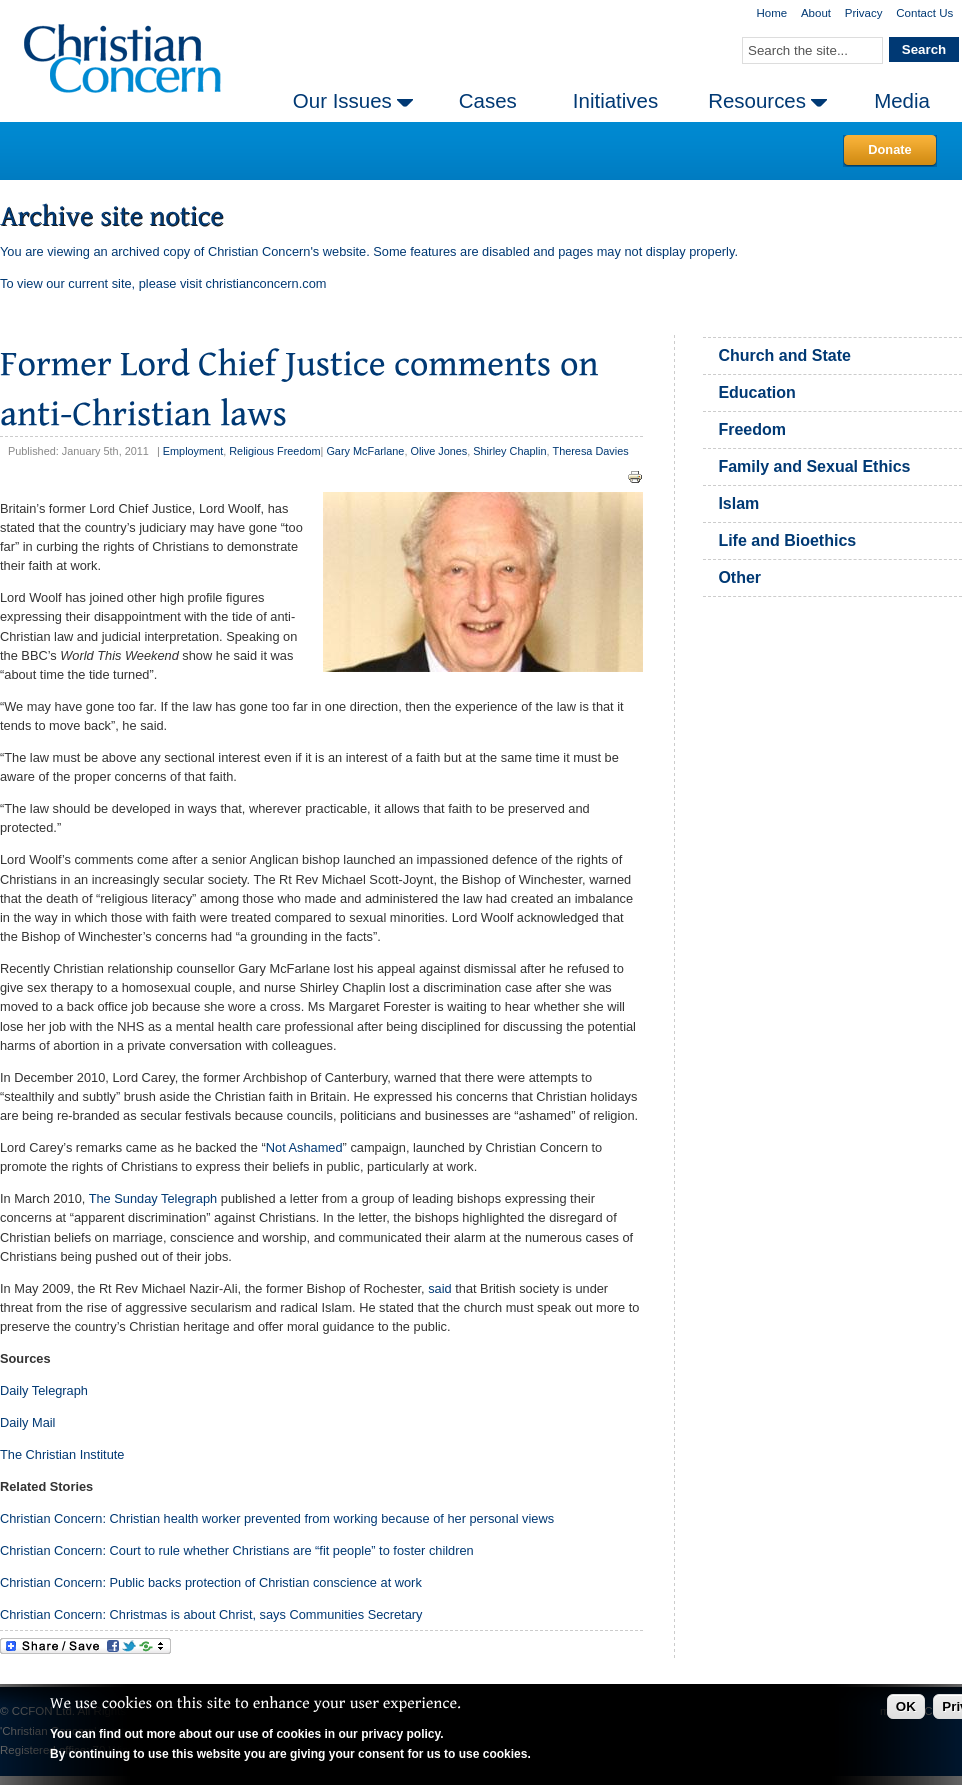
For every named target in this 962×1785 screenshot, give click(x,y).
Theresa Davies (591, 451)
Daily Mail (27, 1422)
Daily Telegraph (44, 1390)
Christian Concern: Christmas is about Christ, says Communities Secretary (211, 1614)
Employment (193, 451)
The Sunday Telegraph (153, 1198)
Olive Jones (438, 451)
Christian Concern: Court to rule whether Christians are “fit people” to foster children (237, 1550)
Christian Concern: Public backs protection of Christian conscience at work (211, 1582)
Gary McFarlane (365, 451)
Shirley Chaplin (509, 451)
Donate (889, 149)
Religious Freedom (274, 451)
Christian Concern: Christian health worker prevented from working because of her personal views (277, 1518)
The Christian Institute (62, 1454)
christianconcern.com (266, 283)
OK (906, 1706)
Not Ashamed (304, 1147)
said (439, 1288)
